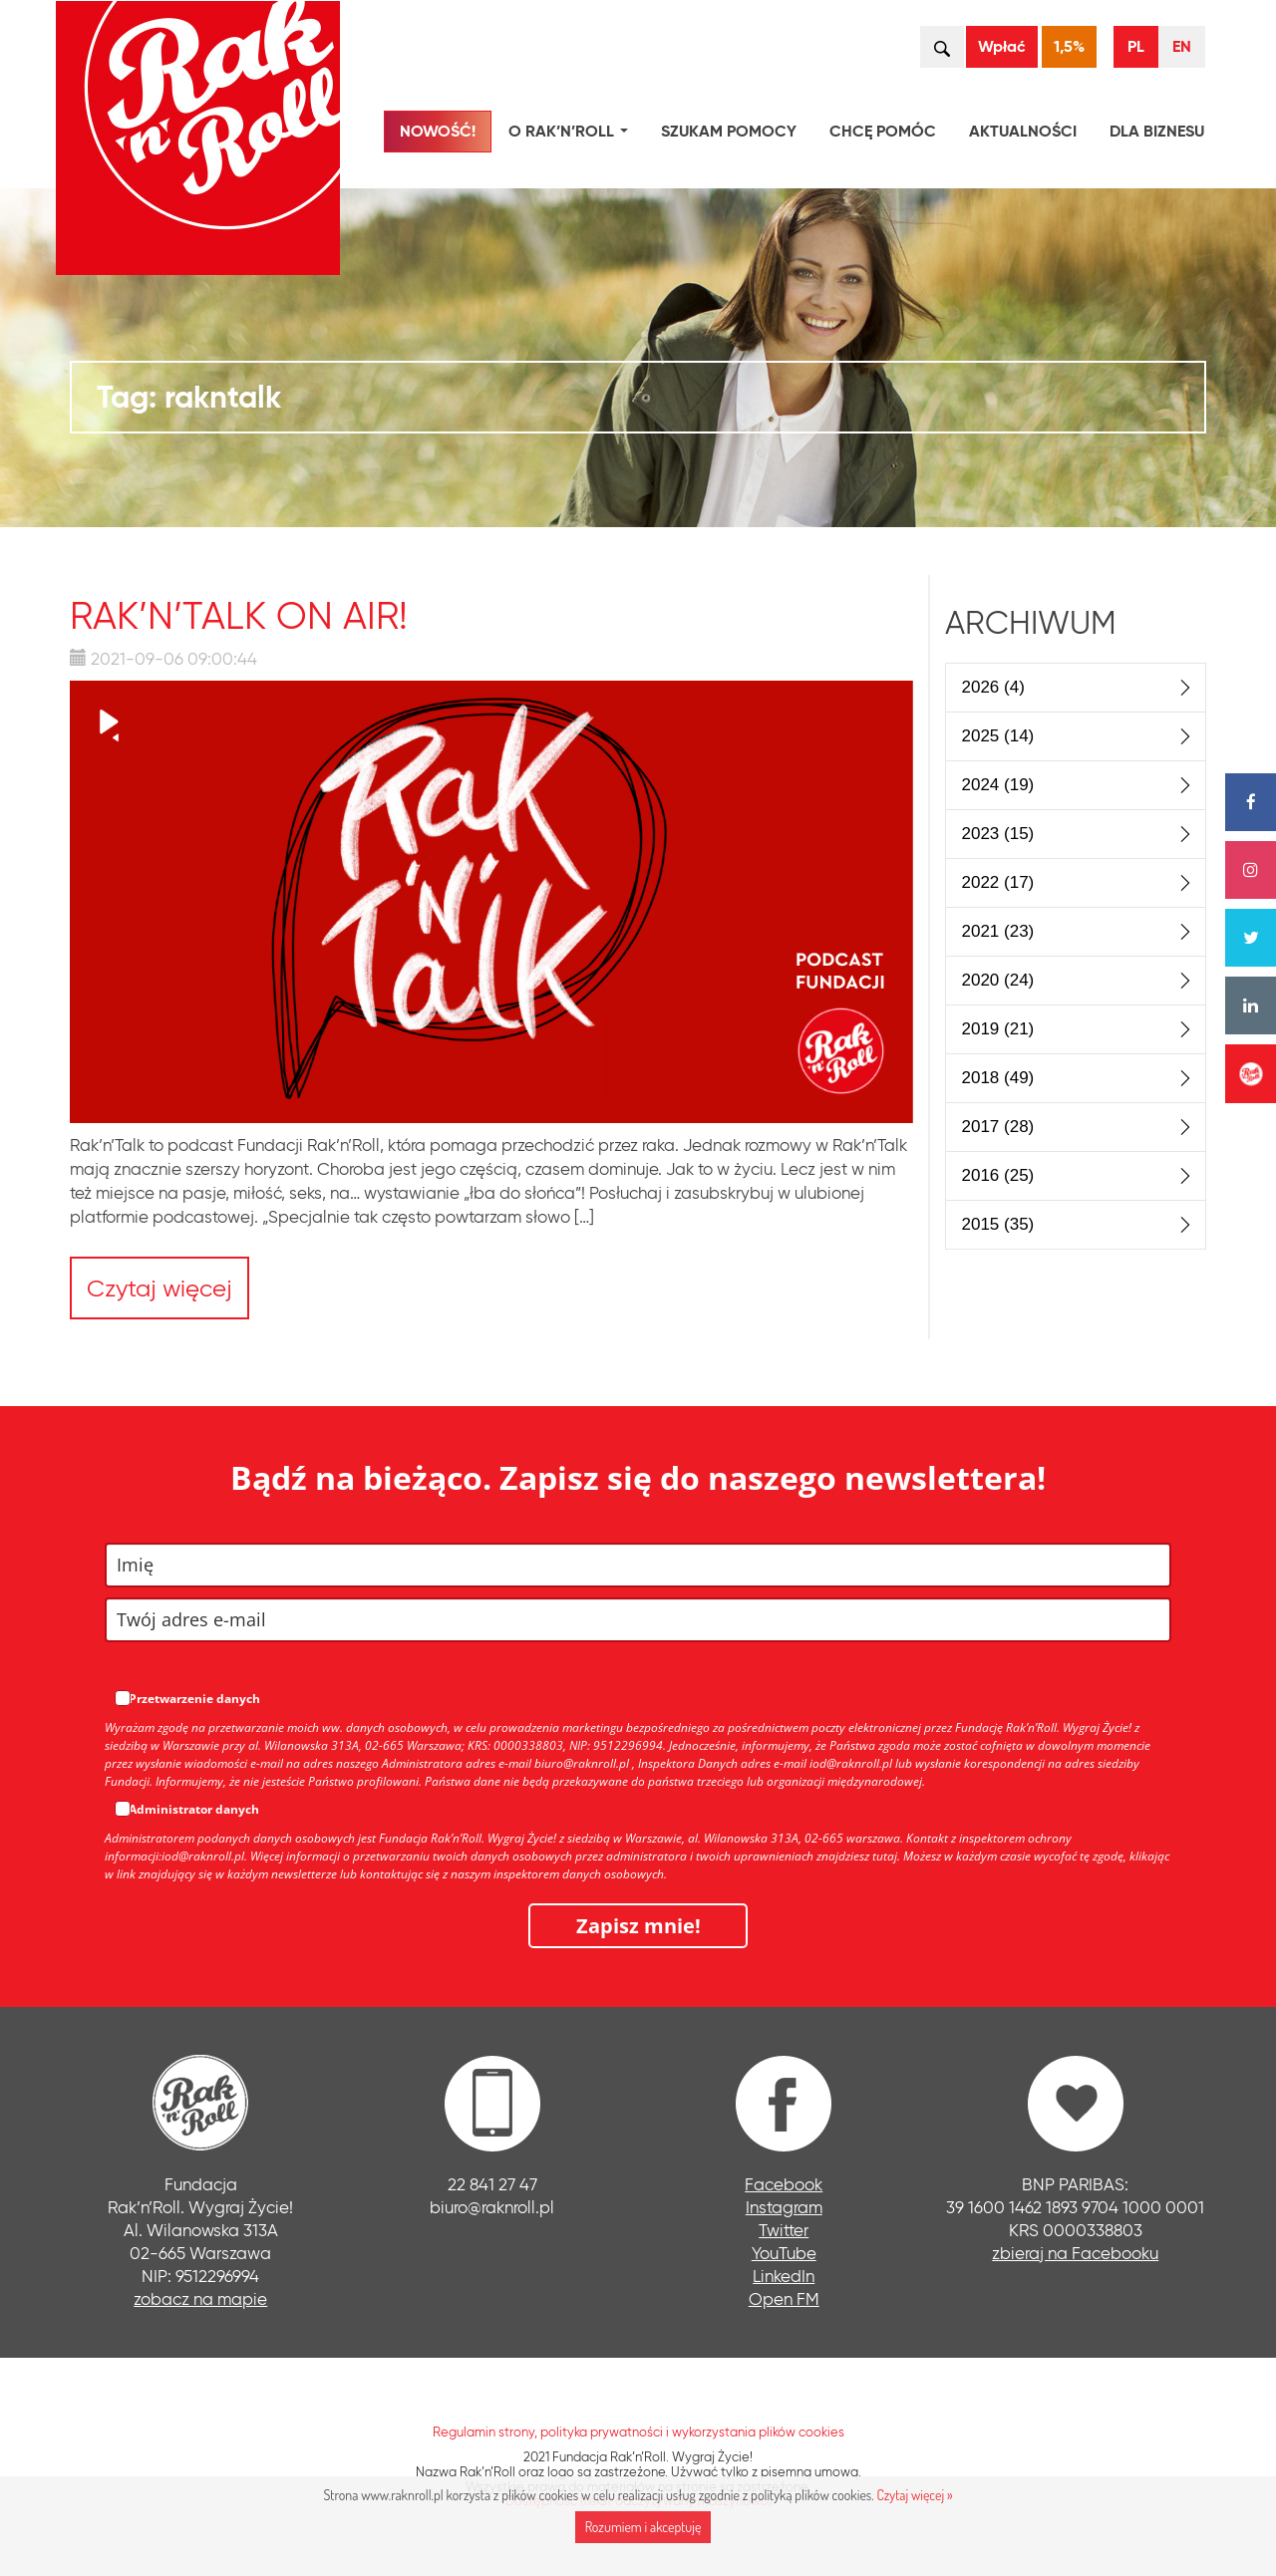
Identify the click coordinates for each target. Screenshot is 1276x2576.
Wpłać (1002, 46)
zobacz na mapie (200, 2298)
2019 (998, 1028)
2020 (998, 980)
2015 (998, 1224)
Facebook (783, 2183)
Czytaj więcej (159, 1288)
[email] (638, 1619)
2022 (998, 882)
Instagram (784, 2206)
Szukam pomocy (729, 131)
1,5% (1069, 46)
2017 (998, 1126)
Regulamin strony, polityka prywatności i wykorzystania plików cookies (638, 2431)
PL (1135, 46)
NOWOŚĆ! (438, 131)
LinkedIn (783, 2275)
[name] (638, 1565)
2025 (998, 735)
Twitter (783, 2229)
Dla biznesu (1157, 131)
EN (1181, 46)
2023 (998, 833)
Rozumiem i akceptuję (643, 2526)
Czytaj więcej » (914, 2494)
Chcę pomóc (882, 131)
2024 (998, 784)
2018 (998, 1077)
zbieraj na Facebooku (1075, 2252)
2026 (993, 687)
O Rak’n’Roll (572, 134)
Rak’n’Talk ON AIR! (239, 615)
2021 (998, 931)
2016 (998, 1175)
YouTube (784, 2252)
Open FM (784, 2298)
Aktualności (1023, 131)
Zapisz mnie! (638, 1925)
